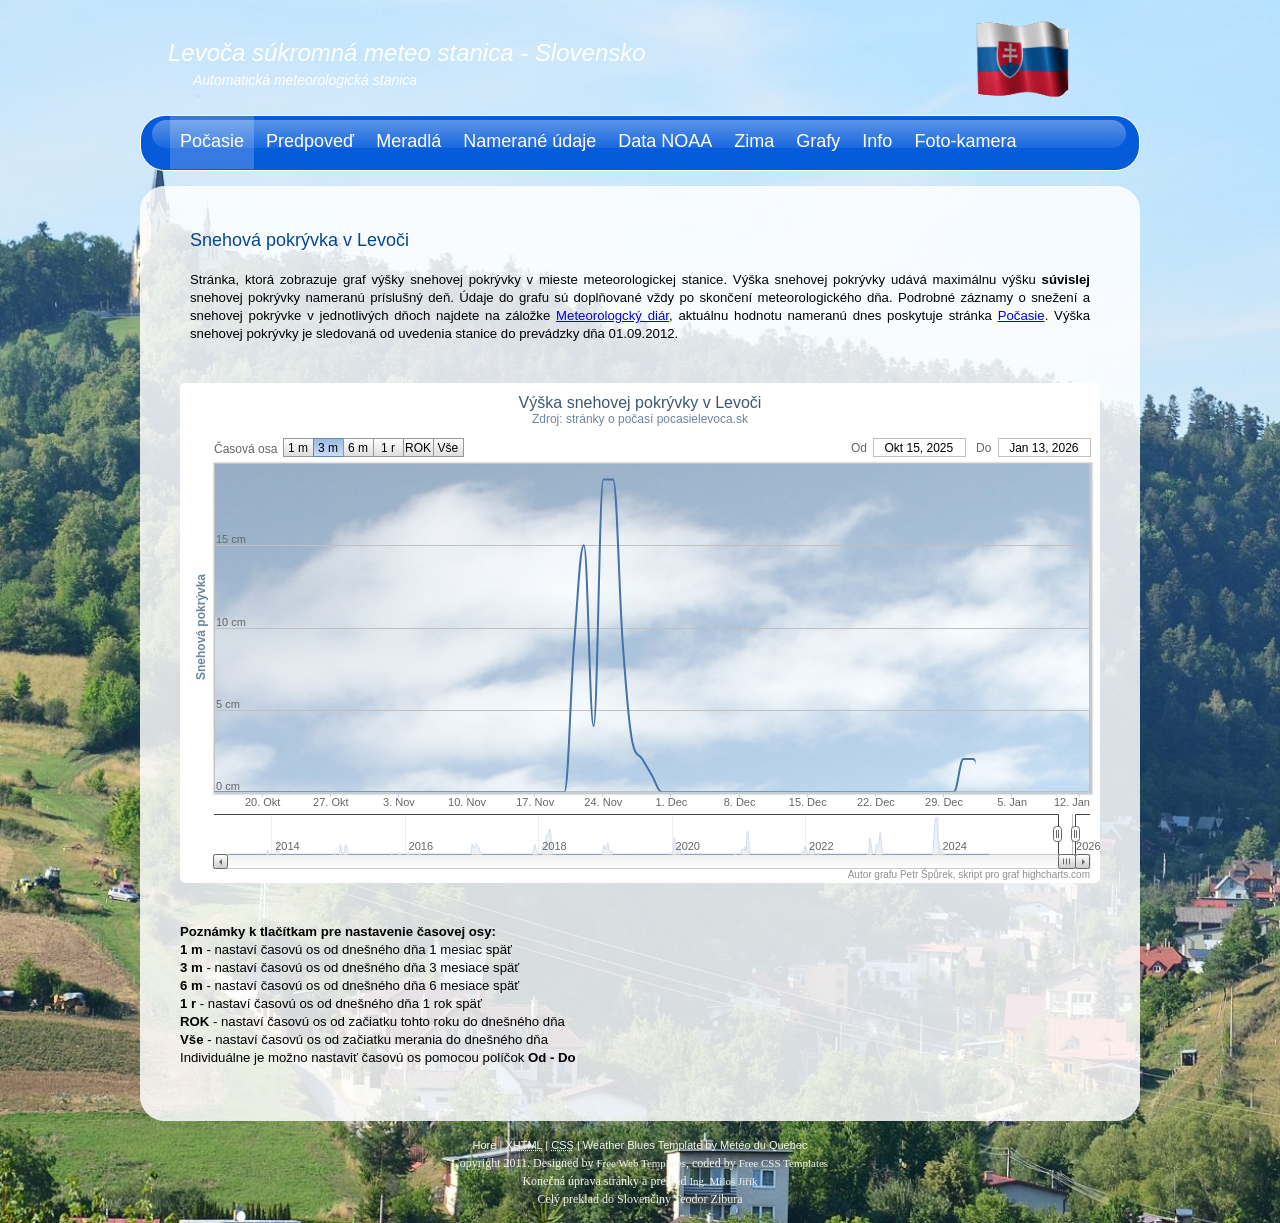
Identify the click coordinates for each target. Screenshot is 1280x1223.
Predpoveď (310, 141)
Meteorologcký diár (612, 315)
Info (877, 141)
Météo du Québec (763, 1145)
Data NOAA (665, 141)
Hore (485, 1145)
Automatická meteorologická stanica (305, 80)
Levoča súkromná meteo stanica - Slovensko (407, 52)
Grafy (818, 141)
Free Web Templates (641, 1163)
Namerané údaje (529, 141)
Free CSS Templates (783, 1163)
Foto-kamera (965, 141)
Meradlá (408, 141)
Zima (754, 141)
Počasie (212, 141)
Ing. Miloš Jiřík (723, 1181)
